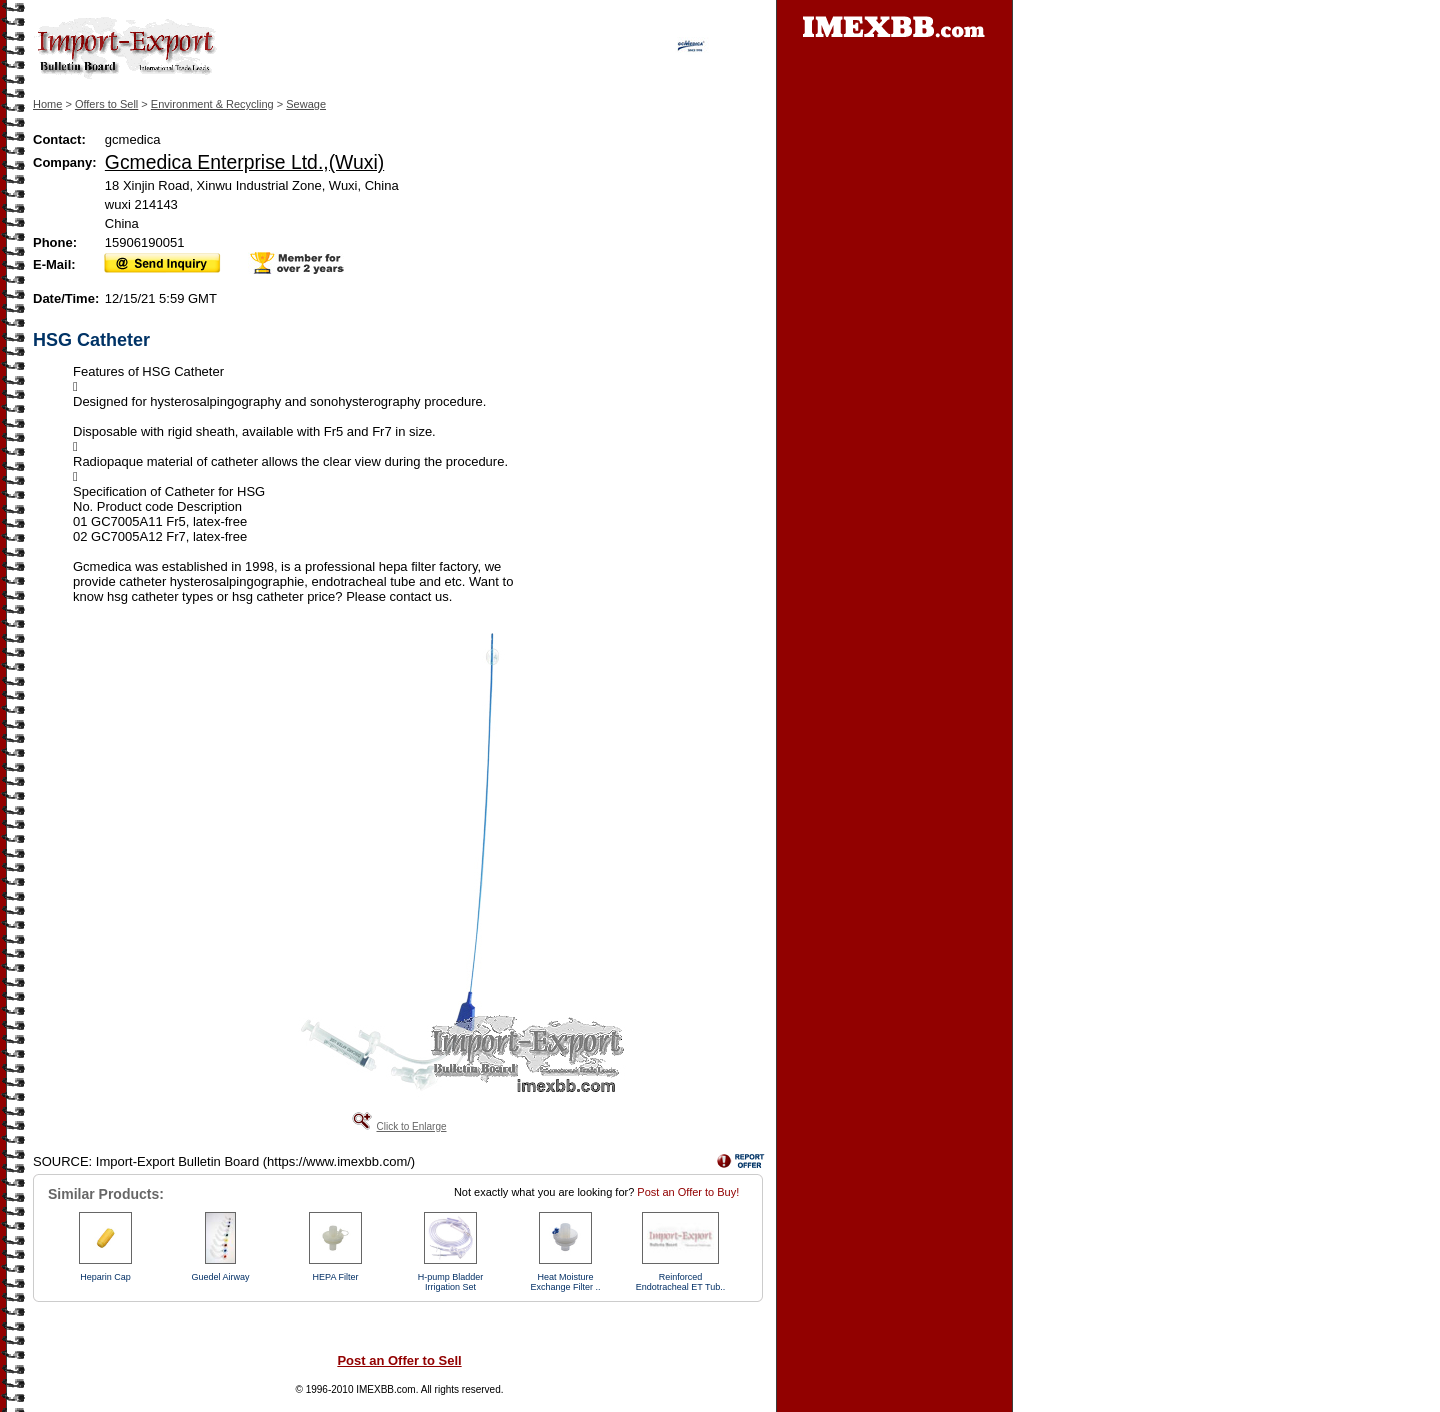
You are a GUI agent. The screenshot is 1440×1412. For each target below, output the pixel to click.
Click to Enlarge (411, 1126)
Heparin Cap (105, 1277)
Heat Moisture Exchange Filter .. (565, 1282)
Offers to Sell (106, 104)
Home (47, 104)
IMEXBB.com (385, 1389)
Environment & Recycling (212, 104)
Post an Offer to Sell (399, 1360)
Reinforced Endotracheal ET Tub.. (680, 1282)
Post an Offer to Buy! (688, 1192)
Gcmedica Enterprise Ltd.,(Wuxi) (244, 162)
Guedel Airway (220, 1277)
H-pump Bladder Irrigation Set (451, 1282)
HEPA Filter (336, 1277)
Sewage (306, 104)
